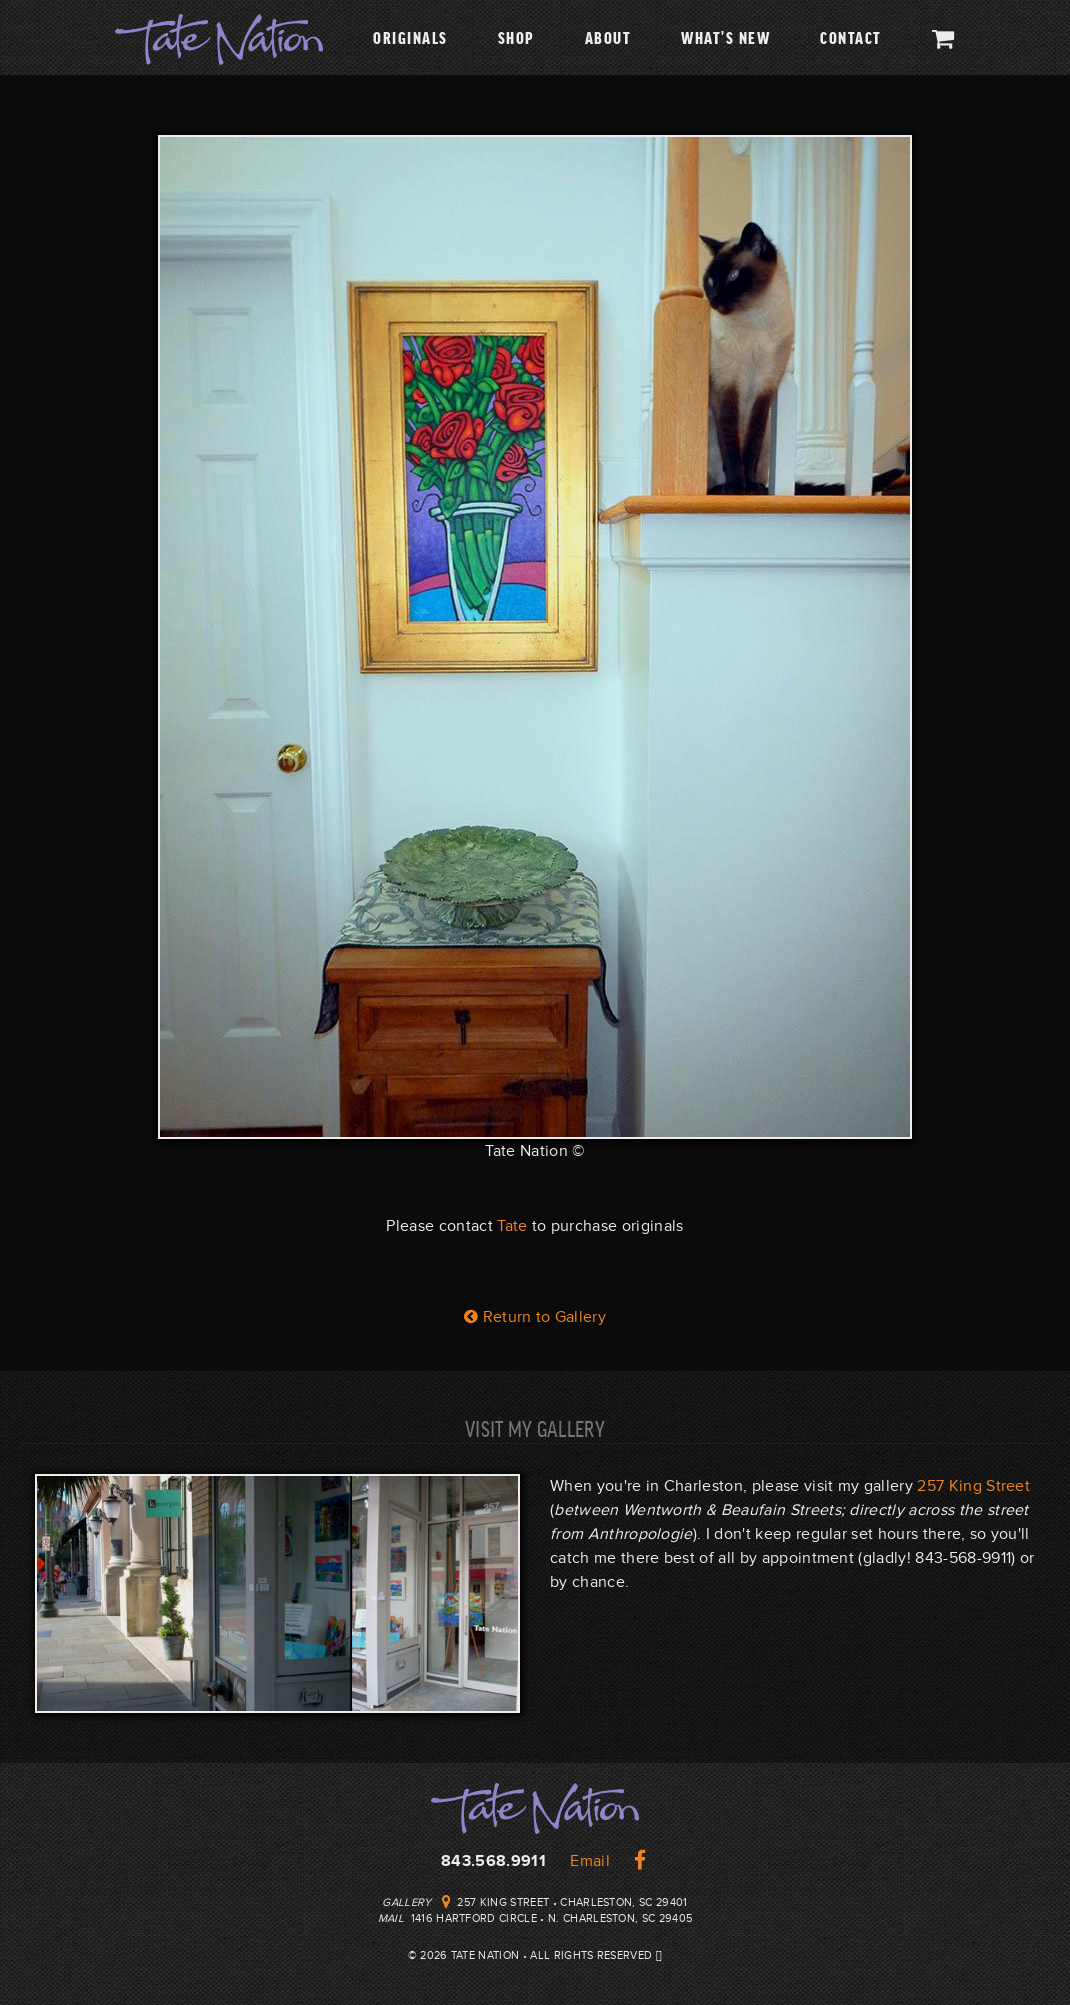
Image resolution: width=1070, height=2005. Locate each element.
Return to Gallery (535, 1317)
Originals (410, 37)
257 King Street (973, 1486)
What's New (725, 37)
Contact (851, 37)
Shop (516, 37)
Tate (512, 1226)
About (608, 37)
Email (590, 1861)
